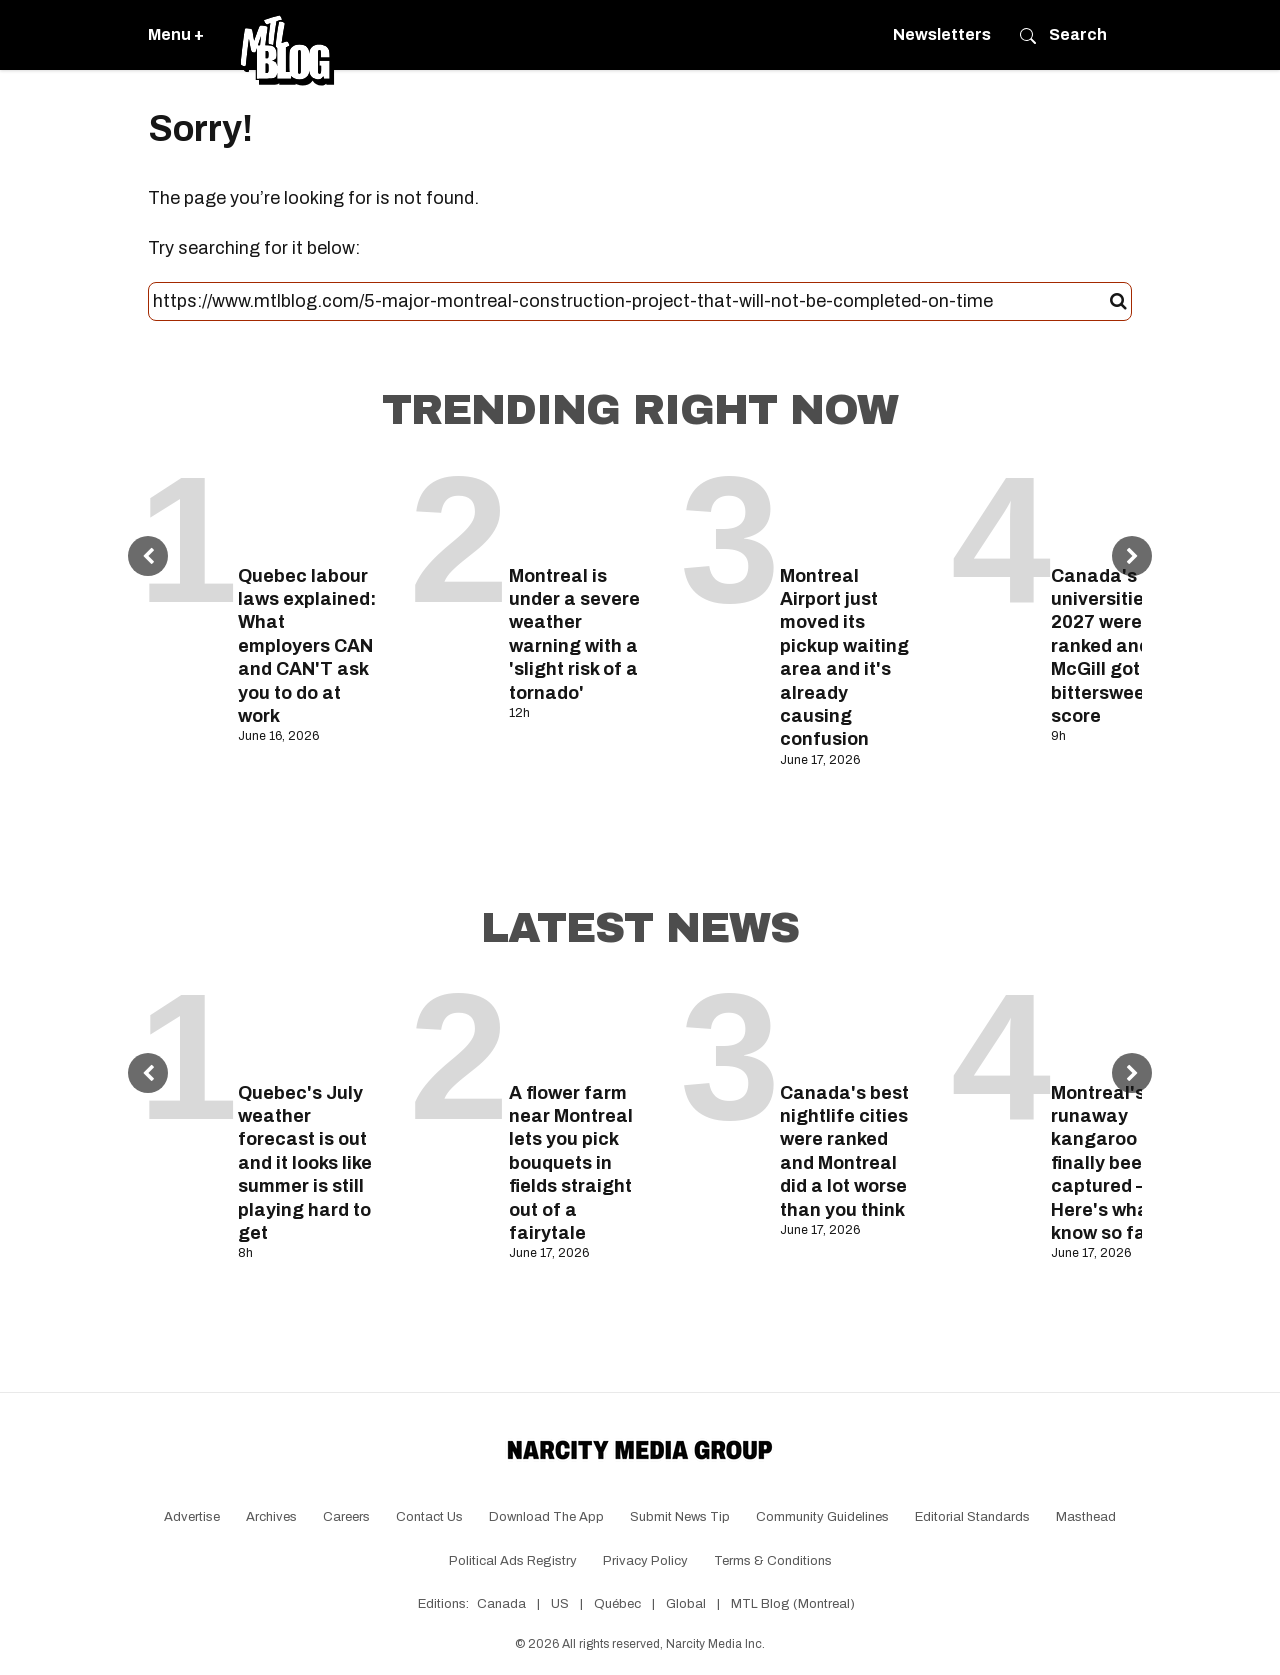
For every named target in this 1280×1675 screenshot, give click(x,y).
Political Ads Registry (513, 1561)
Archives (271, 1517)
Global (686, 1604)
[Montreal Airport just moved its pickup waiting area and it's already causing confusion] (850, 509)
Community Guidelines (822, 1517)
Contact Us (429, 1517)
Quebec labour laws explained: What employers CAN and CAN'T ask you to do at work (307, 646)
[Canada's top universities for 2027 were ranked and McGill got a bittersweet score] (1121, 509)
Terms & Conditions (773, 1561)
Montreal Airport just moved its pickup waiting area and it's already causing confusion (844, 658)
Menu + (176, 34)
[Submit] (1118, 302)
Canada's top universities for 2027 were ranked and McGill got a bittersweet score (1117, 646)
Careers (346, 1517)
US (560, 1604)
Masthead (1086, 1517)
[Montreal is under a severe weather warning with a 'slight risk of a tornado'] (579, 509)
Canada (501, 1604)
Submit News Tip (680, 1517)
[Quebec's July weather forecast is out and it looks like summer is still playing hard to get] (308, 1026)
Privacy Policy (645, 1561)
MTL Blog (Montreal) (793, 1604)
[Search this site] (631, 302)
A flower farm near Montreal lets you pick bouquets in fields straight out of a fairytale (571, 1163)
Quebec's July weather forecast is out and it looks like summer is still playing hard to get (305, 1163)
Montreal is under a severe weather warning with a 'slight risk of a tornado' (574, 634)
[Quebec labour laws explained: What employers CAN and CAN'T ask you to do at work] (308, 509)
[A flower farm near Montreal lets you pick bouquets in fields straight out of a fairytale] (579, 1026)
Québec (617, 1604)
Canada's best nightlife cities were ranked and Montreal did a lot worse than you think (844, 1151)
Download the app (546, 1517)
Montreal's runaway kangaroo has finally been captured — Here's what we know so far (1118, 1163)
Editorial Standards (972, 1517)
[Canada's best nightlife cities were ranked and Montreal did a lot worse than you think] (850, 1026)
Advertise (192, 1517)
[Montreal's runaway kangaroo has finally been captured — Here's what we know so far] (1121, 1026)
